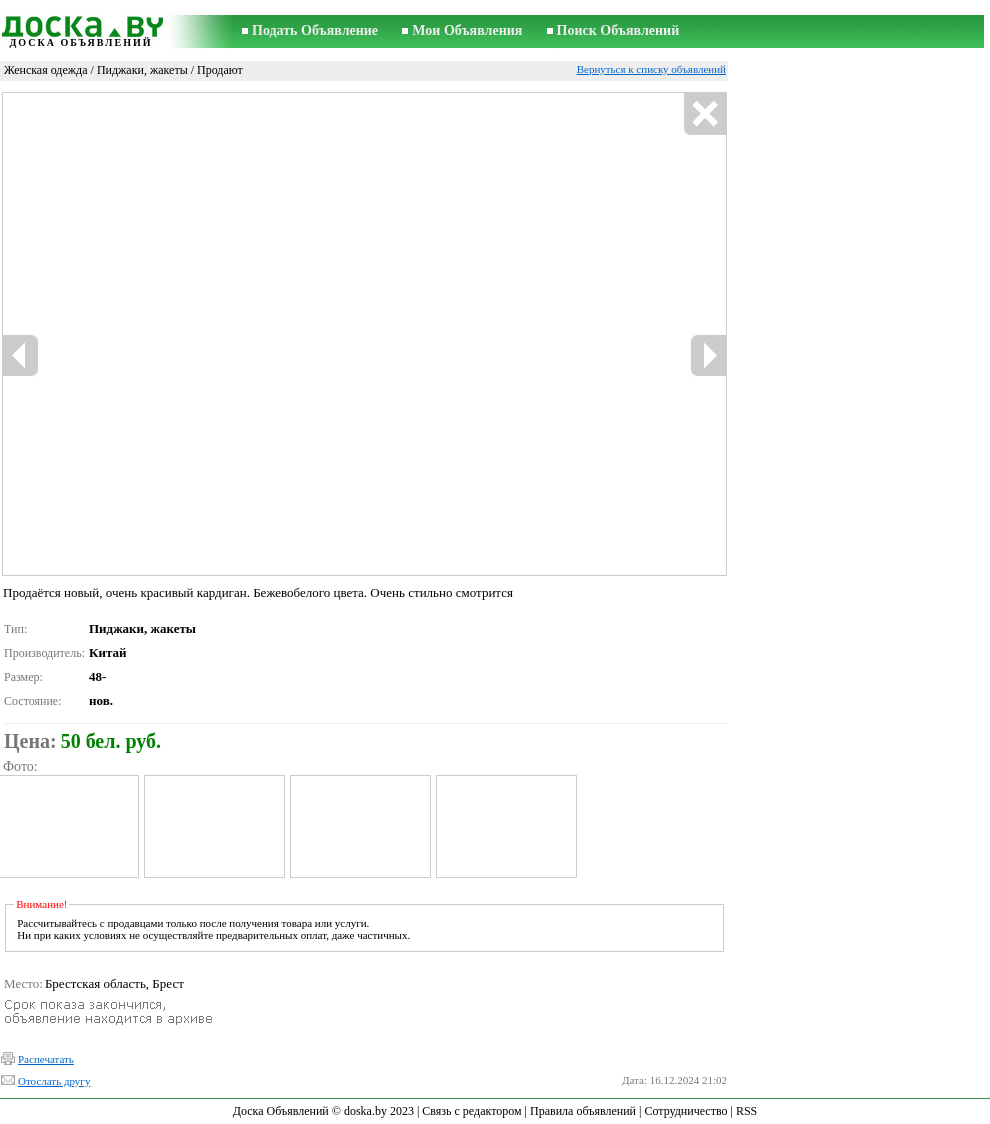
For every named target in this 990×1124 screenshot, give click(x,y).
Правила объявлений (583, 1111)
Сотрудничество (685, 1111)
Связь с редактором (471, 1111)
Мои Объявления (467, 30)
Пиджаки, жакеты (142, 70)
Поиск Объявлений (618, 30)
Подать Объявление (315, 30)
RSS (746, 1111)
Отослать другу (54, 1081)
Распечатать (46, 1059)
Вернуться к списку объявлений (651, 69)
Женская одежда (46, 70)
